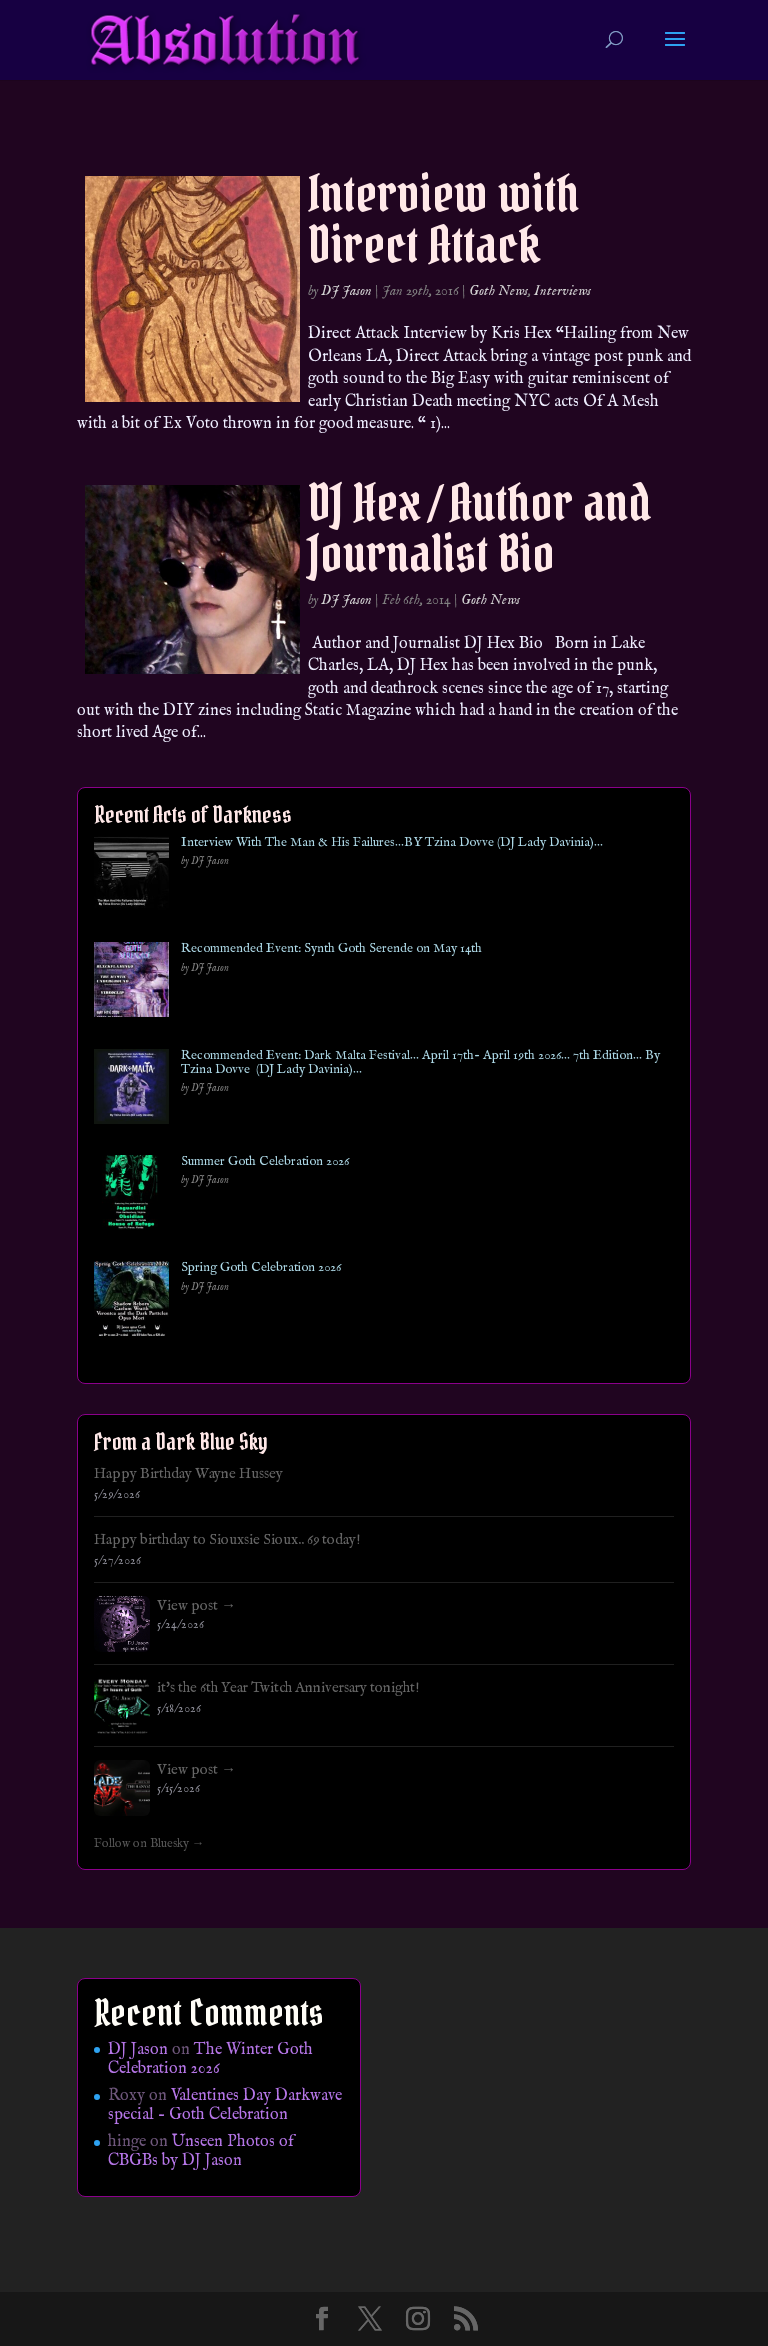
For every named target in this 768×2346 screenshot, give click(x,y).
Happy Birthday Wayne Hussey (188, 1474)
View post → (196, 1606)
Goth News (498, 291)
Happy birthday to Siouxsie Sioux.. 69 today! (227, 1540)
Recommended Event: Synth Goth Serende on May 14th (331, 949)
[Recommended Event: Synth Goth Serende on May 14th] (131, 983)
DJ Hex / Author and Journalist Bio (479, 528)
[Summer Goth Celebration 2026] (131, 1196)
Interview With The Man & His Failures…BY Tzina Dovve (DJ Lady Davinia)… (392, 843)
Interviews (562, 291)
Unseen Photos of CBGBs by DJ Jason (201, 2151)
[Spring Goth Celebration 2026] (131, 1302)
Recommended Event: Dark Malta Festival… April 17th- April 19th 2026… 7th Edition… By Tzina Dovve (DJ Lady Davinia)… (420, 1063)
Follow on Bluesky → (149, 1844)
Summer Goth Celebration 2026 (265, 1162)
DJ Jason (346, 291)
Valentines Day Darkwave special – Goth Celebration (225, 2105)
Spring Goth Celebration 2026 (261, 1268)
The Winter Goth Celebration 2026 (210, 2059)
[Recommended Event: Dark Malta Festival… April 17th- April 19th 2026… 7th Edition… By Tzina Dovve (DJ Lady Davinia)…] (131, 1090)
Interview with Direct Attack (443, 219)
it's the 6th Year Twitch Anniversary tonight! (288, 1688)
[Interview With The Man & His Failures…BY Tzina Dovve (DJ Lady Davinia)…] (131, 877)
